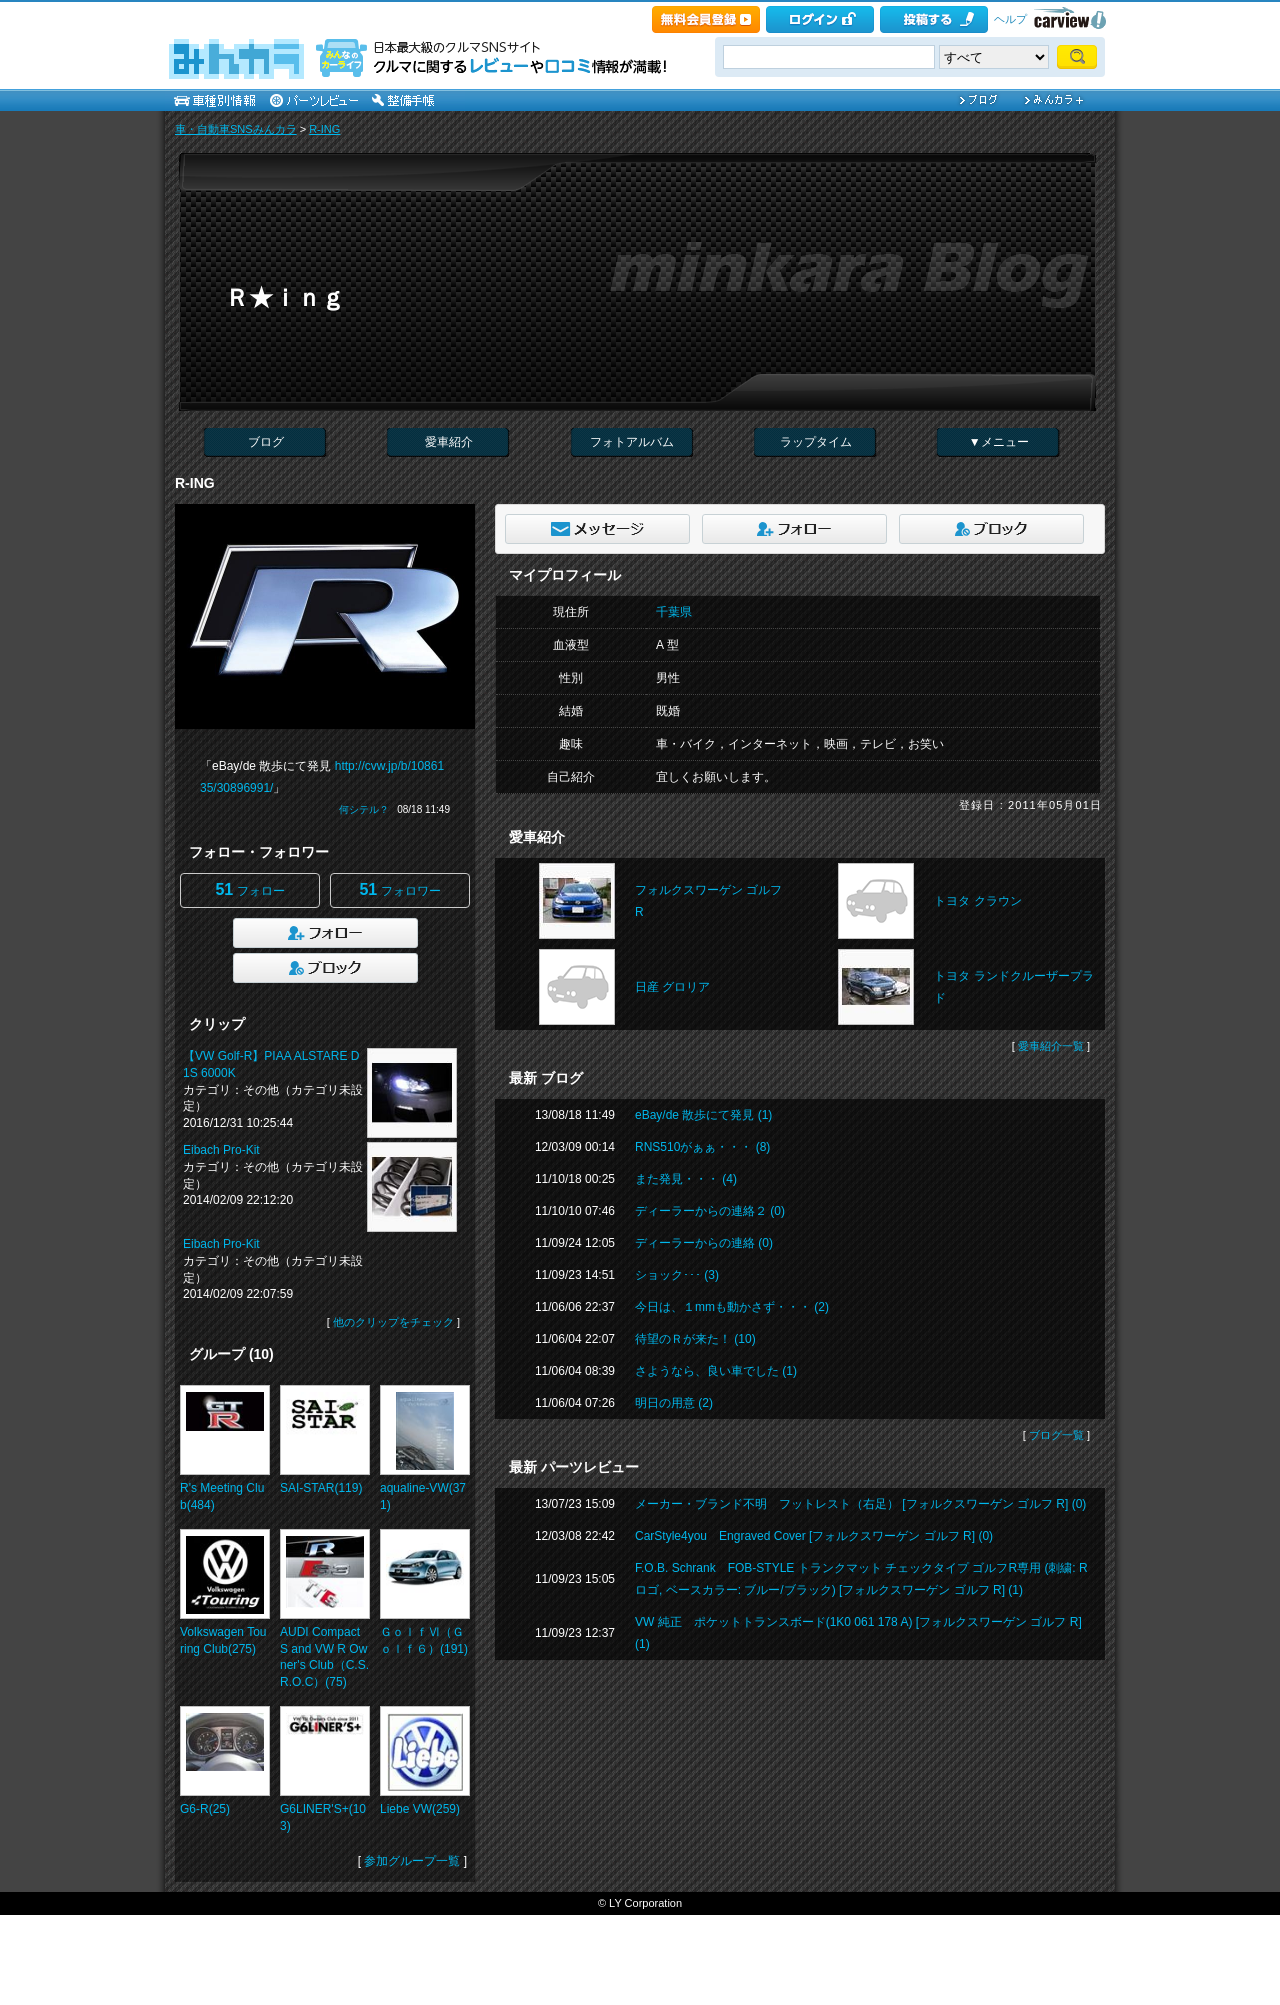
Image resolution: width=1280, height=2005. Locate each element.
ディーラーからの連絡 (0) (704, 1243)
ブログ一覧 (1056, 1435)
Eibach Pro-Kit (221, 1150)
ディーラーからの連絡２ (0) (710, 1211)
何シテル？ (364, 809)
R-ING (324, 129)
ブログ (266, 442)
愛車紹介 (449, 442)
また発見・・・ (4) (686, 1179)
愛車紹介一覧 (1051, 1046)
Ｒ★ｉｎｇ (285, 297)
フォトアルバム (632, 442)
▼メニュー (999, 442)
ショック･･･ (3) (677, 1275)
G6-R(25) (205, 1809)
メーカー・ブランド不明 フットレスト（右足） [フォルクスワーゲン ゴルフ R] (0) (860, 1504)
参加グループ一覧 (412, 1861)
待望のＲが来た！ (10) (695, 1339)
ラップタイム (816, 442)
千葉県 (674, 612)
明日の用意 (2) (674, 1403)
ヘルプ (1010, 19)
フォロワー (399, 889)
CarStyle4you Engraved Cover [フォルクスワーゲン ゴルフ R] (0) (814, 1536)
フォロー (249, 889)
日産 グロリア (672, 987)
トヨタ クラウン (977, 901)
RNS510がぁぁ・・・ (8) (702, 1147)
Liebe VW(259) (420, 1809)
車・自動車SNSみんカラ (236, 129)
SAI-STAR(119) (321, 1488)
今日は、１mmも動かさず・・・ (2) (732, 1307)
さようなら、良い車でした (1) (716, 1371)
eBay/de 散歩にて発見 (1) (703, 1115)
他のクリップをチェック (393, 1322)
